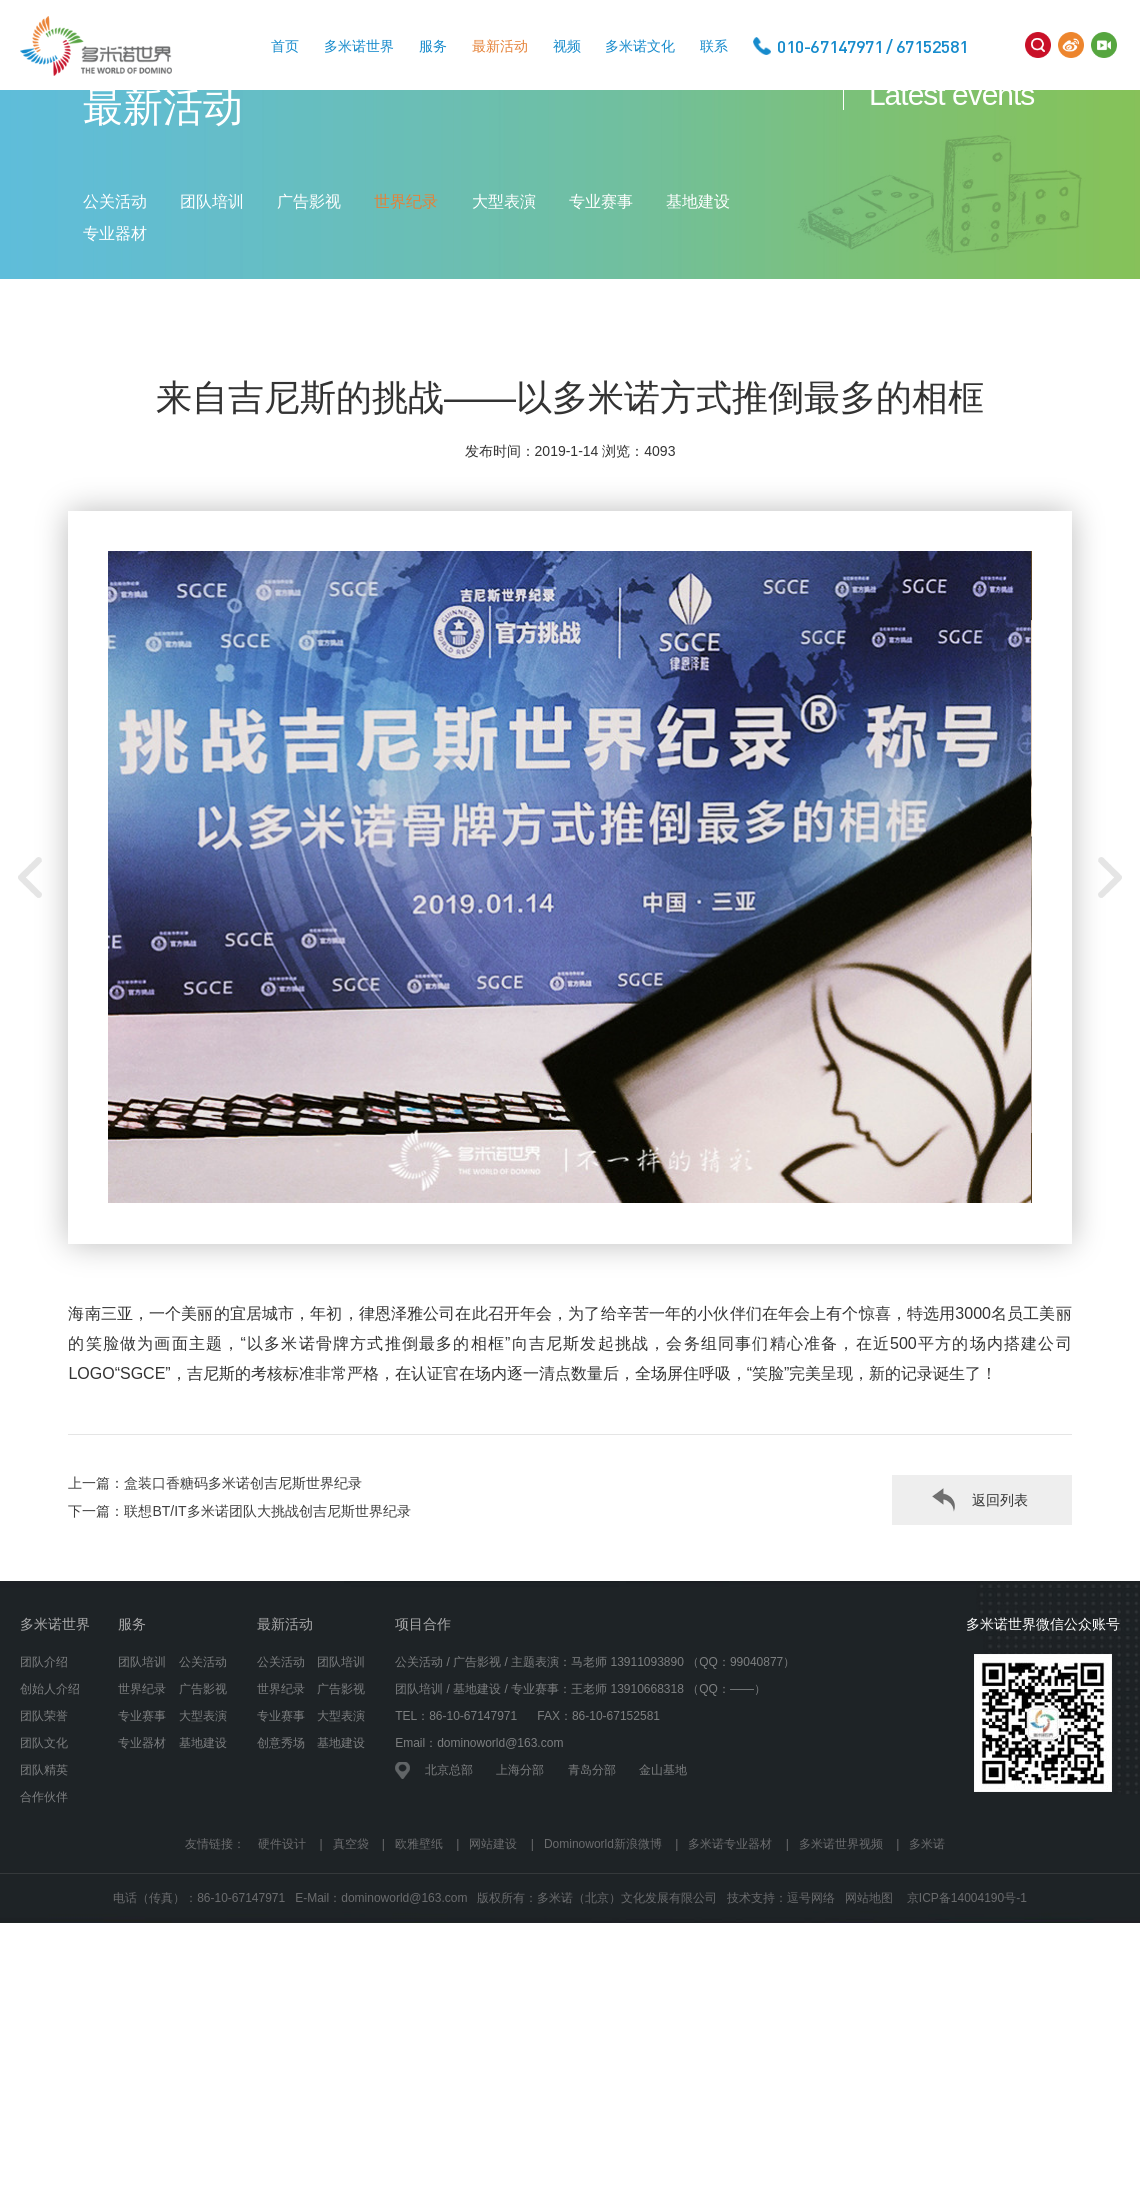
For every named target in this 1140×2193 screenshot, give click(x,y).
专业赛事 (601, 262)
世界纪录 (406, 262)
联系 (714, 46)
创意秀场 (281, 1853)
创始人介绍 (50, 1799)
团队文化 (44, 1853)
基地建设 (698, 262)
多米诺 (927, 1954)
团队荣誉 (44, 1826)
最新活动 (500, 46)
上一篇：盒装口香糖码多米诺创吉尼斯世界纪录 (215, 1593)
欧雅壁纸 (419, 1954)
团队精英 (44, 1880)
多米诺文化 (640, 46)
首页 (285, 46)
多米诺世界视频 (841, 1954)
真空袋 (351, 1954)
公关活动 (115, 262)
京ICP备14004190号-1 (967, 2009)
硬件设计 (282, 1954)
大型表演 (504, 262)
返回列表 (1000, 1610)
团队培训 (212, 262)
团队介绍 (44, 1772)
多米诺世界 (359, 46)
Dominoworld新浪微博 (603, 1954)
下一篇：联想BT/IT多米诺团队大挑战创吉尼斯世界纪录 (239, 1621)
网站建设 (493, 1954)
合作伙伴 (44, 1907)
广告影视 (309, 262)
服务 (433, 46)
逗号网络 (811, 2009)
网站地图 (869, 2009)
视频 (567, 46)
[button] (1110, 988)
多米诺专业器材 (730, 1954)
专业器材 (115, 294)
